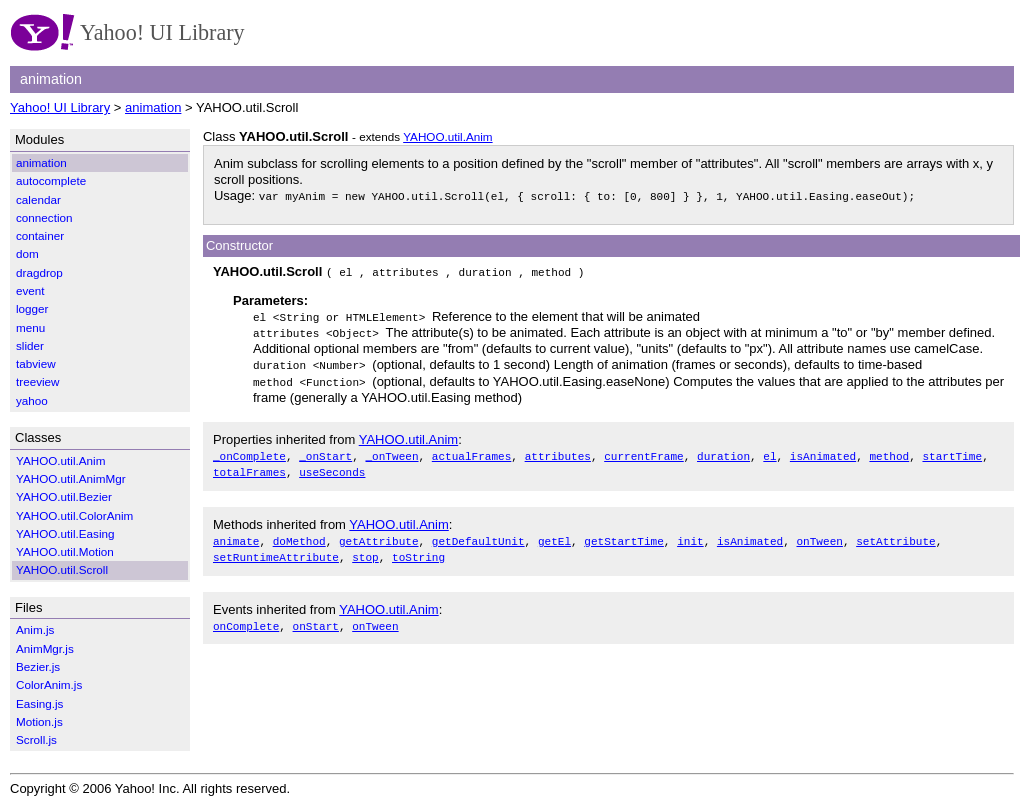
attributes (558, 451)
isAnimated (823, 451)
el (769, 451)
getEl (554, 535)
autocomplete (51, 180)
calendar (38, 199)
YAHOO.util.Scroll (62, 569)
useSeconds (332, 467)
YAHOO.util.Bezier (64, 496)
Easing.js (39, 703)
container (40, 235)
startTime (952, 451)
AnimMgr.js (45, 648)
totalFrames (249, 467)
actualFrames (472, 451)
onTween (819, 535)
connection (44, 217)
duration (723, 451)
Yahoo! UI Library (60, 107)
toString (418, 551)
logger (32, 308)
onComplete (246, 618)
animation (153, 107)
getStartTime (624, 535)
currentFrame (644, 451)
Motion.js (39, 721)
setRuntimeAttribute (276, 551)
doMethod (299, 535)
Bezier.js (38, 666)
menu (30, 327)
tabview (36, 363)
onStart (316, 618)
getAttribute (379, 535)
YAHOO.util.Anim (447, 136)
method (889, 451)
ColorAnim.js (49, 684)
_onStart (325, 451)
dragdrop (39, 272)
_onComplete (249, 451)
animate (236, 535)
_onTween (391, 451)
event (30, 290)
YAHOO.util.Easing (65, 533)
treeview (38, 381)
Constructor (239, 245)
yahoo (32, 400)
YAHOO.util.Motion (65, 551)
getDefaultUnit (478, 535)
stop (365, 551)
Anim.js (35, 629)
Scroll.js (36, 739)
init (690, 535)
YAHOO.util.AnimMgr (71, 478)
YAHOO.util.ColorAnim (74, 515)
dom (27, 253)
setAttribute (896, 535)
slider (30, 345)
